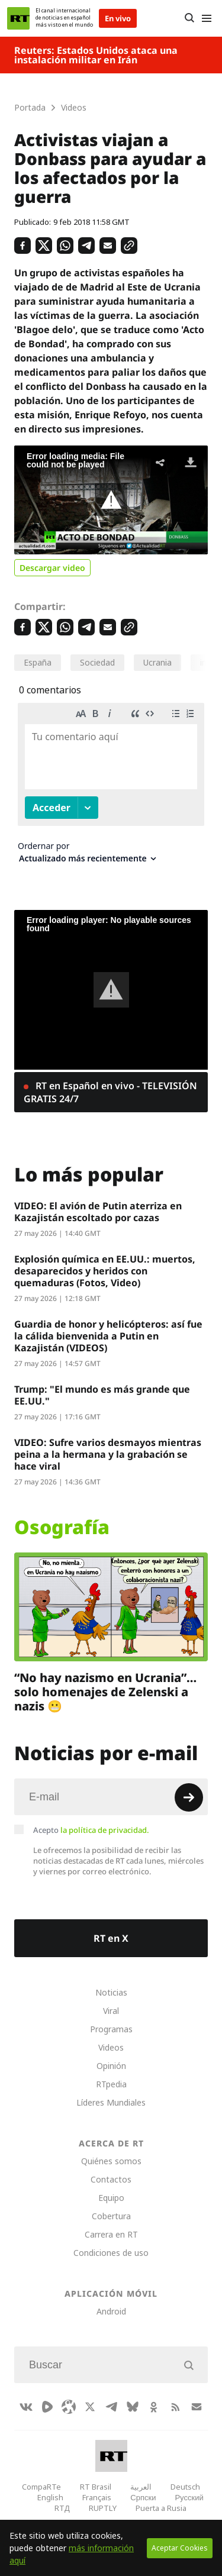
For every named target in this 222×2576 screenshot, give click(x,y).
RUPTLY (103, 2508)
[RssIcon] (175, 2406)
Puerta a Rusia (161, 2508)
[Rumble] (47, 2406)
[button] (111, 499)
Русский (189, 2497)
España (38, 662)
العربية (141, 2487)
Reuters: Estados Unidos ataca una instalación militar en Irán (96, 55)
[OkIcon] (153, 2406)
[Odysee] (68, 2406)
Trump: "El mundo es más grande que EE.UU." (102, 1395)
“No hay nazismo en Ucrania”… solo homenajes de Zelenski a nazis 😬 (105, 1692)
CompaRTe (41, 2487)
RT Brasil (95, 2487)
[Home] (18, 18)
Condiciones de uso (111, 2252)
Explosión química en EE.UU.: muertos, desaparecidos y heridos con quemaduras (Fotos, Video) (104, 1271)
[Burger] (206, 18)
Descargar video (52, 567)
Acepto (91, 1830)
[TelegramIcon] (111, 2406)
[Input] (111, 1796)
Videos (111, 2047)
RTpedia (111, 2084)
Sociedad (97, 662)
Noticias (111, 1992)
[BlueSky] (132, 2406)
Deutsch (185, 2487)
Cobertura (111, 2216)
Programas (111, 2029)
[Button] (189, 18)
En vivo (118, 18)
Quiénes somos (111, 2161)
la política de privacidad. (104, 1830)
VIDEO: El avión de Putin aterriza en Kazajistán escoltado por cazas (98, 1211)
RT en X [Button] (111, 1938)
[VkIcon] (26, 2406)
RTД (62, 2508)
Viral (111, 2010)
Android (111, 2311)
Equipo (111, 2197)
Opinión (111, 2065)
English (50, 2497)
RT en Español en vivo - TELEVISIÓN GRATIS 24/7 (110, 1092)
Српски (143, 2497)
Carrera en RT (111, 2234)
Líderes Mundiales (111, 2102)
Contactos (111, 2179)
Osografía (62, 1527)
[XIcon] (90, 2406)
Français (96, 2497)
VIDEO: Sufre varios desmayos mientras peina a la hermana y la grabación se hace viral (107, 1454)
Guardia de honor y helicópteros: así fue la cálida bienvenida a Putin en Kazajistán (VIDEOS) (108, 1336)
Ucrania (157, 662)
